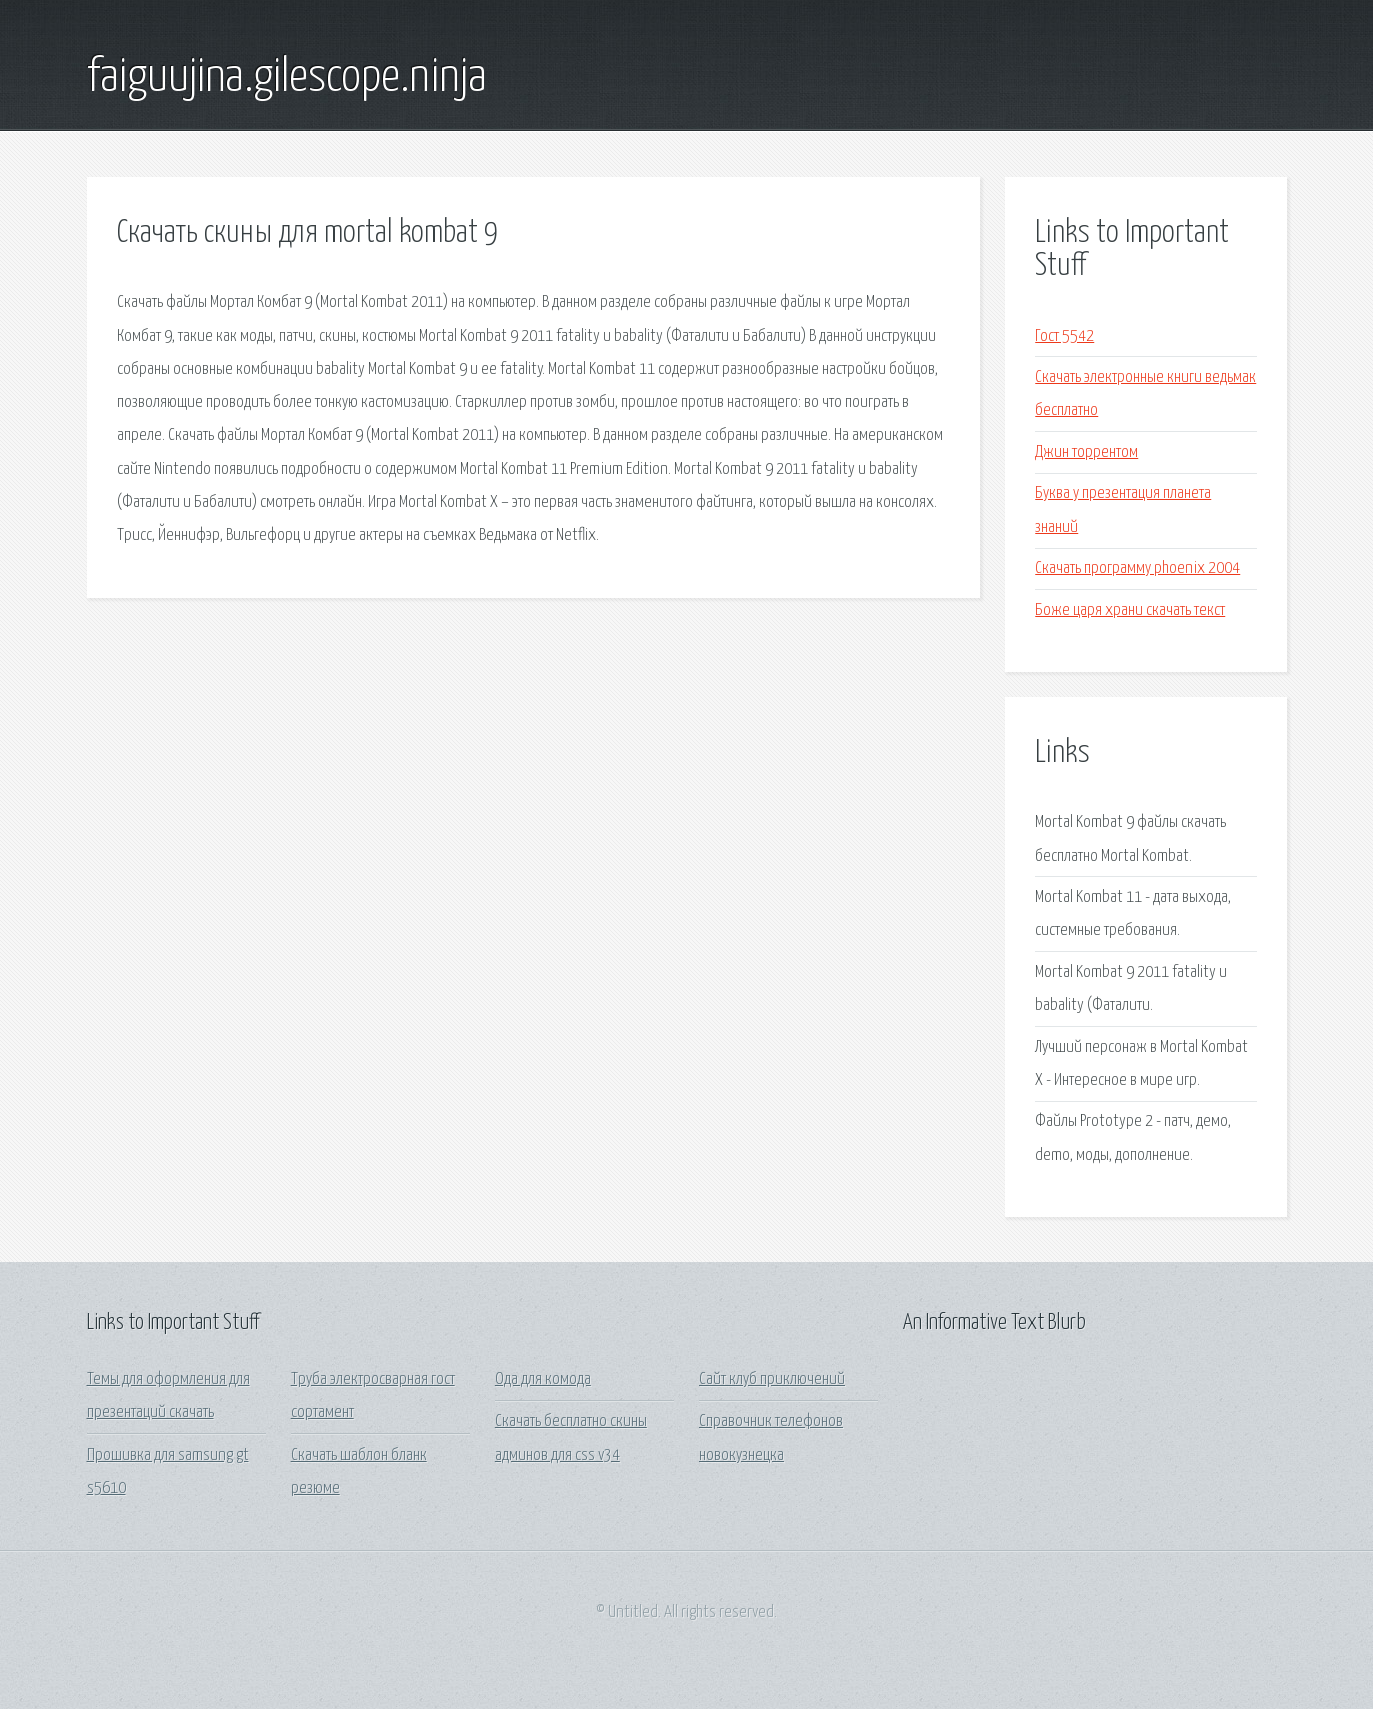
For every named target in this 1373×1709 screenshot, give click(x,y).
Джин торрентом (1086, 452)
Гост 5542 (1064, 336)
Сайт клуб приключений (772, 1379)
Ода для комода (543, 1379)
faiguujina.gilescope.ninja (287, 78)
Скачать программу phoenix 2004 (1137, 568)
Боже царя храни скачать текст (1130, 610)
